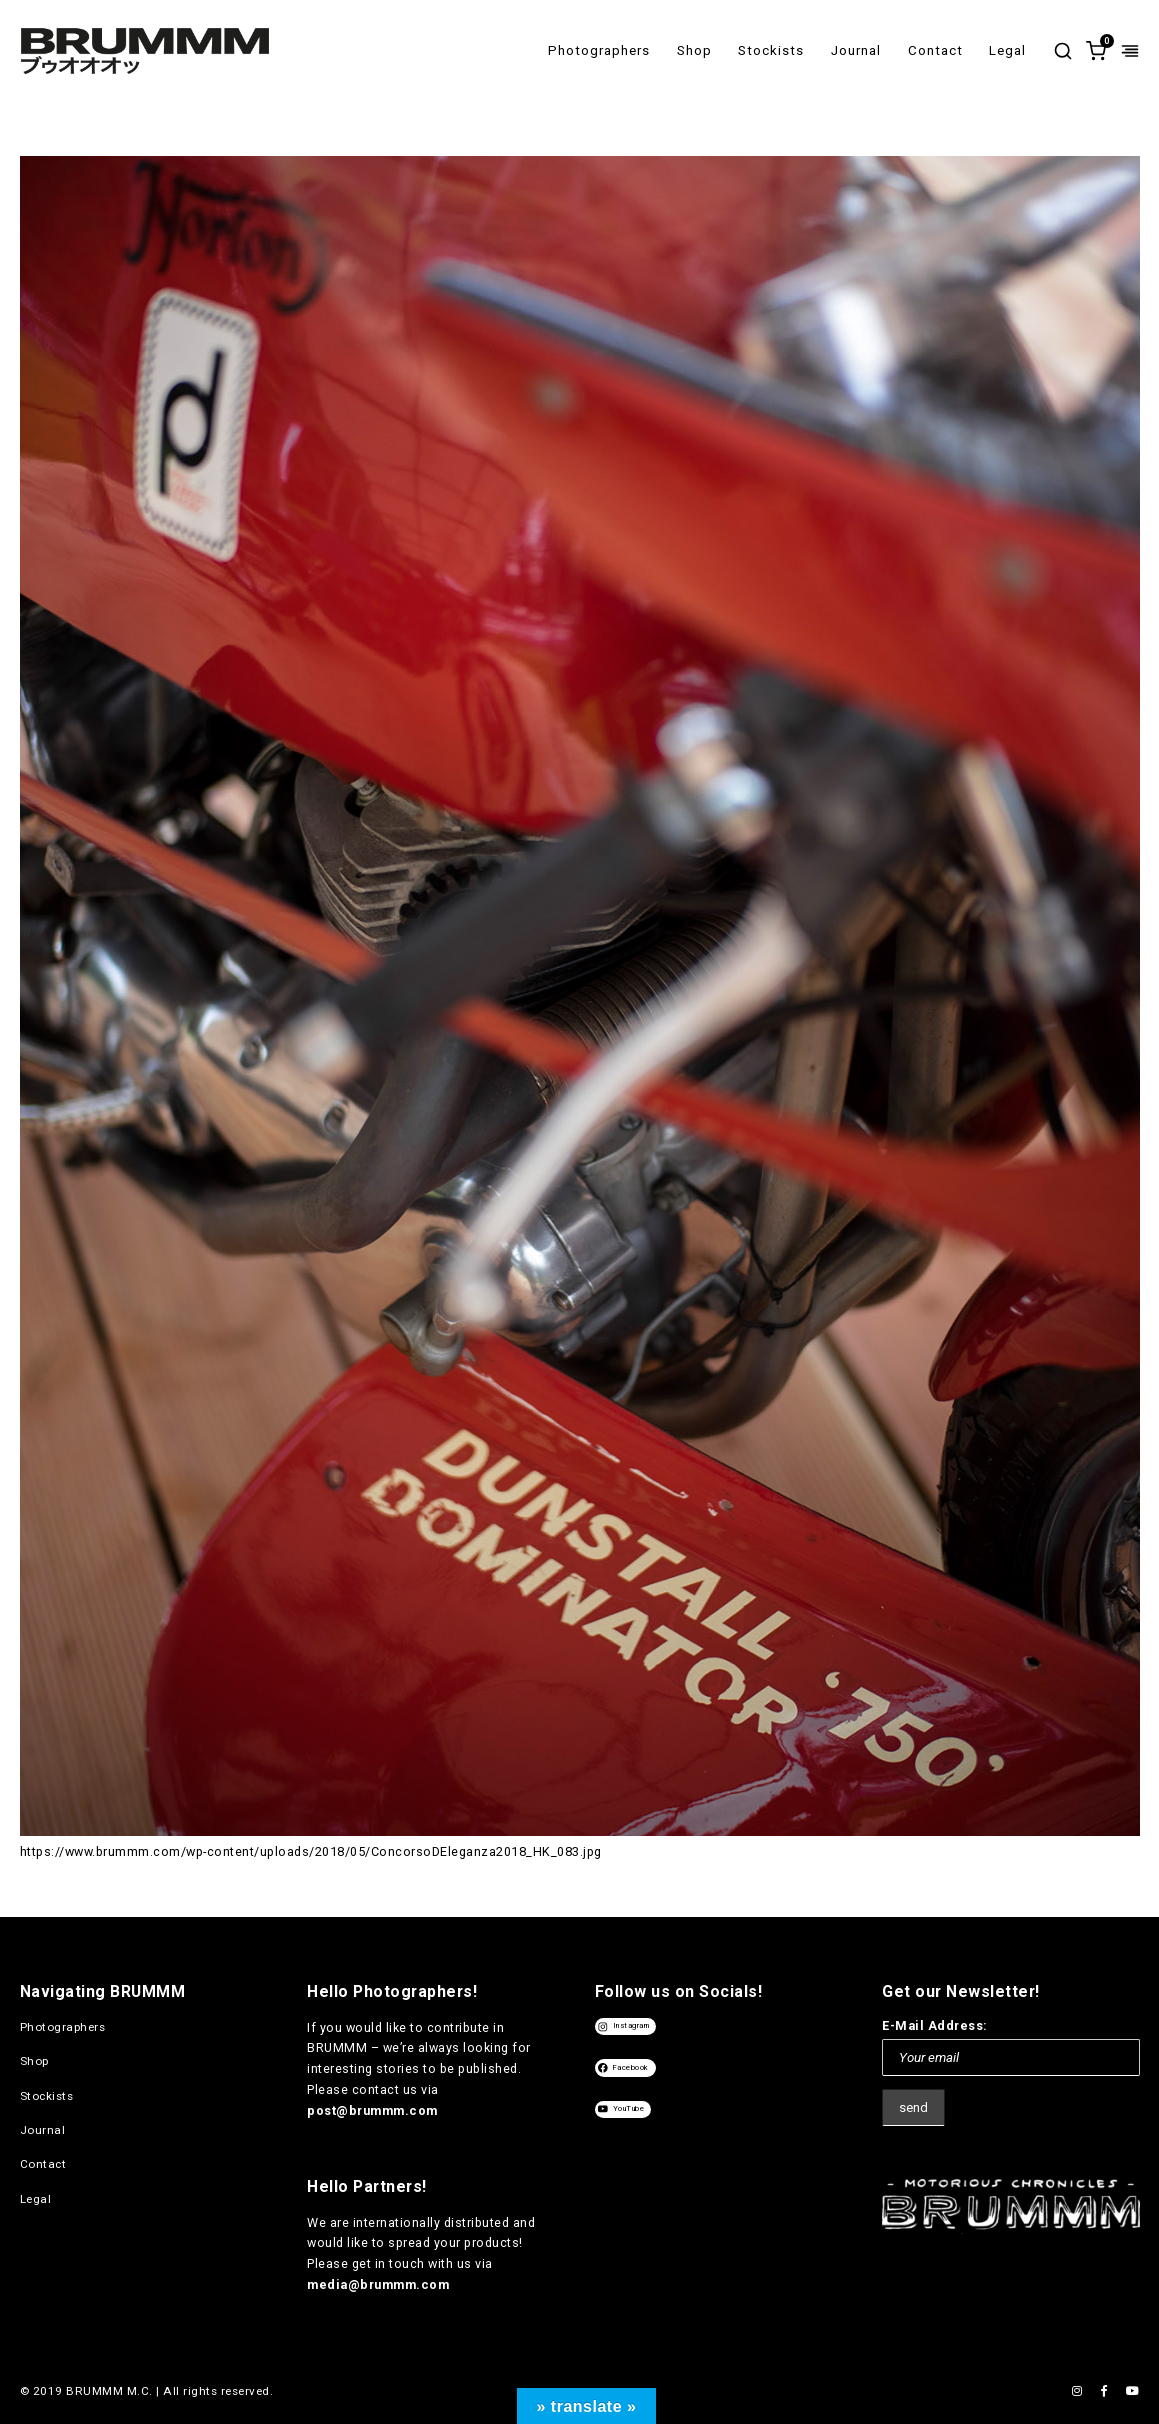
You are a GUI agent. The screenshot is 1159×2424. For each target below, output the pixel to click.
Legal (1007, 50)
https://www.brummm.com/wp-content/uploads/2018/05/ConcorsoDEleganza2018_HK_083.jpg (311, 1851)
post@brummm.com (372, 2110)
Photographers (599, 50)
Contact (935, 50)
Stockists (771, 50)
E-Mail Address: (935, 2025)
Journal (856, 50)
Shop (694, 50)
